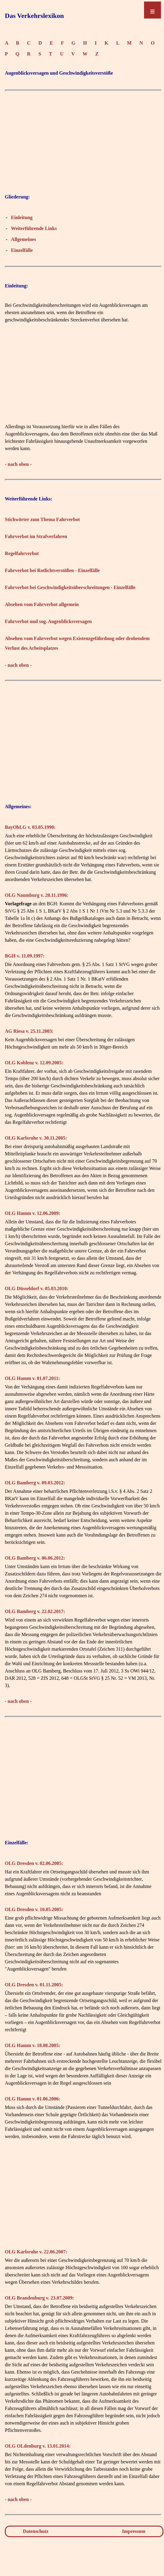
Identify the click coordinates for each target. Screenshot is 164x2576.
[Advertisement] (83, 136)
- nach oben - (18, 464)
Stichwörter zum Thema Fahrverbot (42, 519)
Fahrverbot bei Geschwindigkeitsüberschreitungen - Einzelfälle (70, 587)
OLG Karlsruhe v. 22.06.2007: (36, 2251)
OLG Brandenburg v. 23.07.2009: (39, 2297)
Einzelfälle (22, 250)
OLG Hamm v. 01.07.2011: (32, 1378)
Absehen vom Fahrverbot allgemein (42, 604)
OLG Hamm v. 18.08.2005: (32, 2045)
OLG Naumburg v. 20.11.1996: (36, 895)
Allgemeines (23, 239)
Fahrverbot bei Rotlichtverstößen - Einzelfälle (52, 570)
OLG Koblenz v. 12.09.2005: (34, 1062)
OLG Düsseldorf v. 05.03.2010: (36, 1288)
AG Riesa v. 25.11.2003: (29, 1031)
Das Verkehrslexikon (34, 15)
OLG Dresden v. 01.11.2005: (34, 1984)
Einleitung (21, 217)
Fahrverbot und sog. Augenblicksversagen (48, 621)
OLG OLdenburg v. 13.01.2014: (38, 2446)
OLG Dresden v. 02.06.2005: (34, 1863)
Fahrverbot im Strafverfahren (36, 536)
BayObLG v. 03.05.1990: (30, 827)
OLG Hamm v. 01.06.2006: (32, 2098)
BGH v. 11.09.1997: (24, 955)
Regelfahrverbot (22, 553)
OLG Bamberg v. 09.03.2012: (35, 1482)
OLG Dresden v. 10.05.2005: (34, 1909)
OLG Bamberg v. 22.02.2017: (35, 1611)
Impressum (133, 2531)
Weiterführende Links (34, 228)
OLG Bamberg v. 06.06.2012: (35, 1558)
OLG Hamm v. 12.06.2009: (32, 1213)
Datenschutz (35, 2531)
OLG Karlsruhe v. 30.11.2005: (36, 1138)
